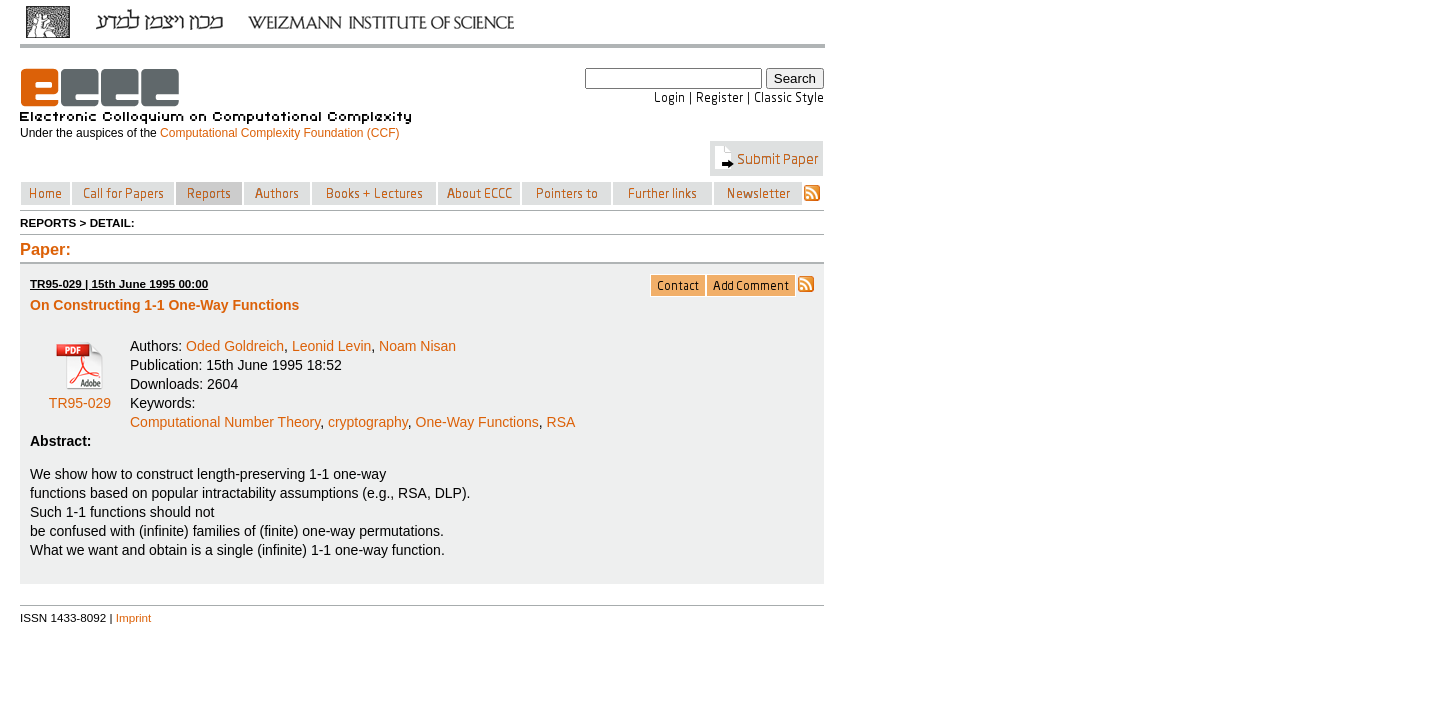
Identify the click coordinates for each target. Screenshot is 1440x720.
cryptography (368, 422)
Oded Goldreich (235, 346)
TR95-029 (80, 396)
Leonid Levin (331, 346)
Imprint (134, 617)
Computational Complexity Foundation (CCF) (279, 133)
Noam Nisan (417, 346)
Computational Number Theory (225, 422)
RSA (561, 422)
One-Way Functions (477, 422)
